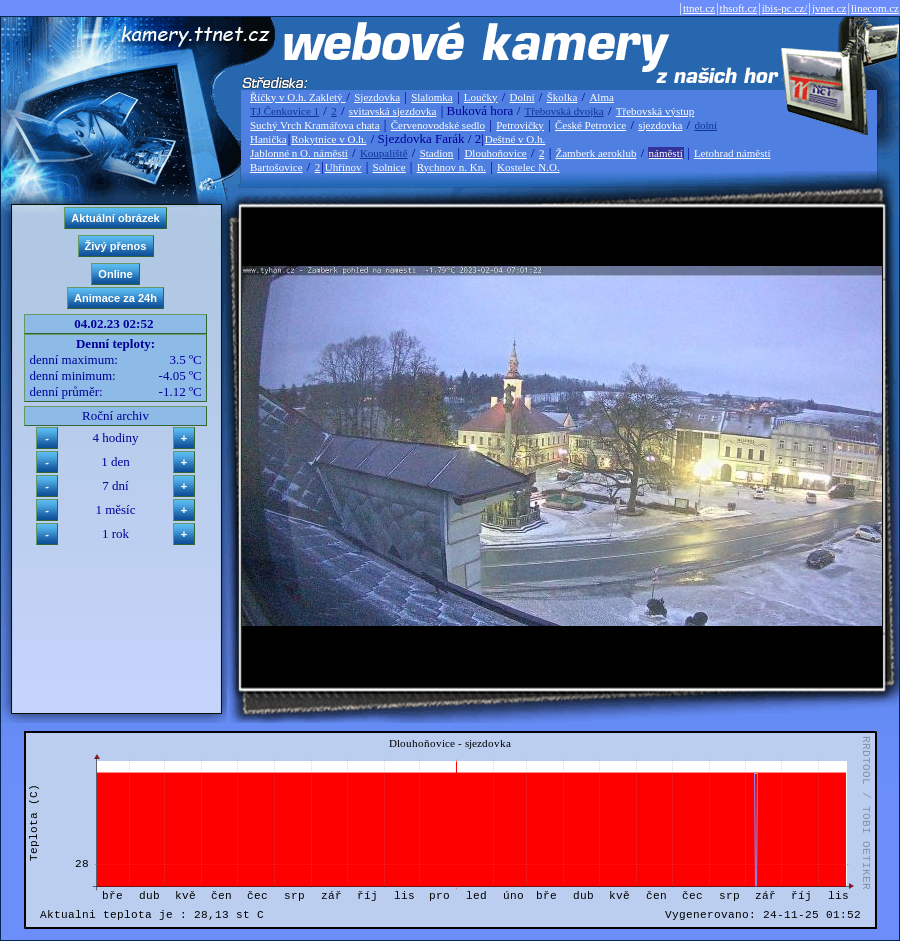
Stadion (437, 153)
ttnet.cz (699, 8)
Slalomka (432, 97)
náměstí (666, 153)
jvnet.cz (829, 8)
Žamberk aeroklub (595, 153)
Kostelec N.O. (528, 167)
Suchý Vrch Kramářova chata (315, 125)
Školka (562, 97)
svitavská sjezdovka (393, 111)
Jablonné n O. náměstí (299, 153)
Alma (601, 97)
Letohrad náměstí (732, 153)
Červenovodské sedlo (438, 125)
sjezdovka (660, 125)
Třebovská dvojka (564, 111)
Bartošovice (276, 167)
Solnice (389, 167)
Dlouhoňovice (495, 153)
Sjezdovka (377, 97)
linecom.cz (875, 8)
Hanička (268, 139)
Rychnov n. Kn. (451, 167)
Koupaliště (384, 153)
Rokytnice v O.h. (328, 139)
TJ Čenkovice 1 (284, 111)
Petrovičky (520, 125)
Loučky (481, 97)
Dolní (522, 97)
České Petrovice (590, 125)
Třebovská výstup (655, 111)
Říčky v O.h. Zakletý (297, 97)
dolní (705, 125)
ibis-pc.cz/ (785, 8)
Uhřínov (343, 167)
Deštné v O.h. (515, 139)
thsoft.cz (739, 8)
